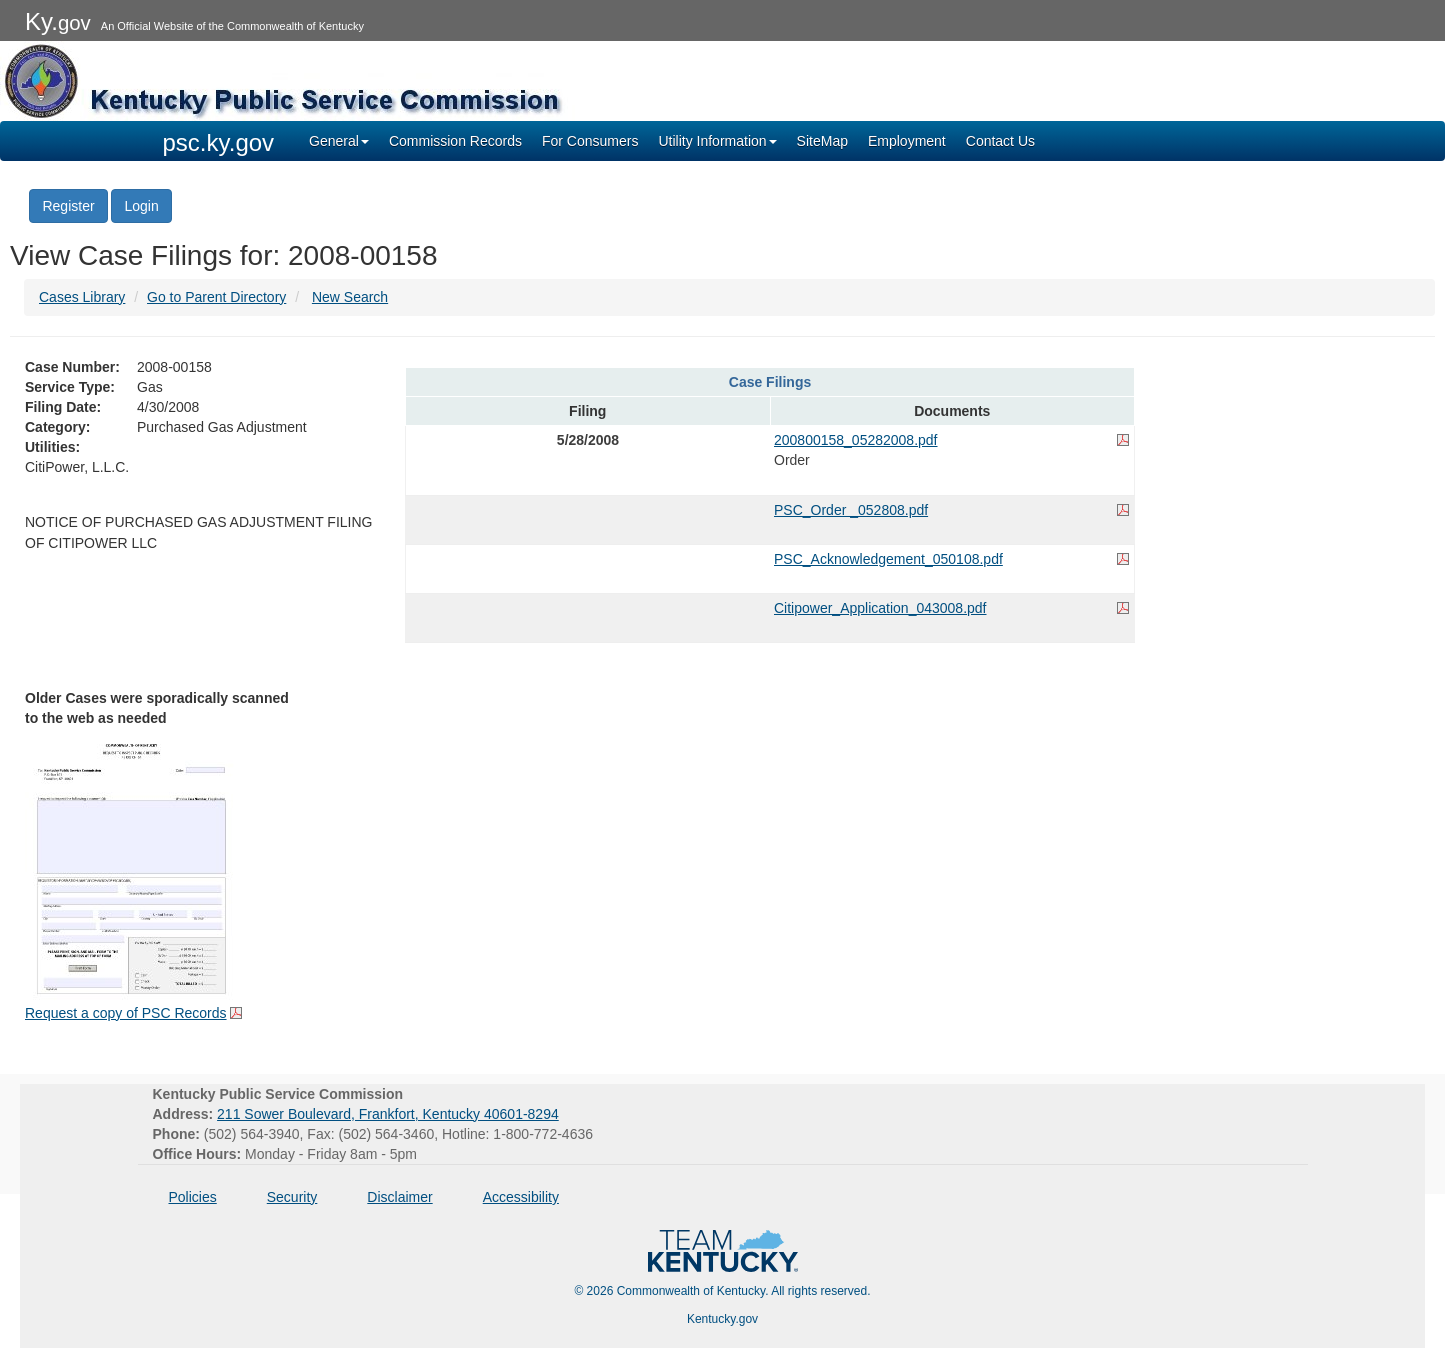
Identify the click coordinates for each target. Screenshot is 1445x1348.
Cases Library (82, 297)
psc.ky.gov (219, 142)
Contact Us (1000, 141)
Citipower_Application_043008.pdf (880, 608)
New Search (350, 297)
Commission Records (455, 141)
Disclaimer (399, 1197)
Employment (907, 141)
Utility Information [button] (717, 141)
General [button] (339, 141)
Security (292, 1197)
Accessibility (521, 1197)
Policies (193, 1197)
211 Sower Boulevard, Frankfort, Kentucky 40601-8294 (388, 1114)
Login (141, 206)
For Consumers (590, 141)
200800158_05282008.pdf (856, 440)
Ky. (58, 21)
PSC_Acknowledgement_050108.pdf (888, 559)
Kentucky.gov (722, 1319)
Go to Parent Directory (216, 297)
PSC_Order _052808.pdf (851, 510)
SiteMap (822, 141)
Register (68, 206)
